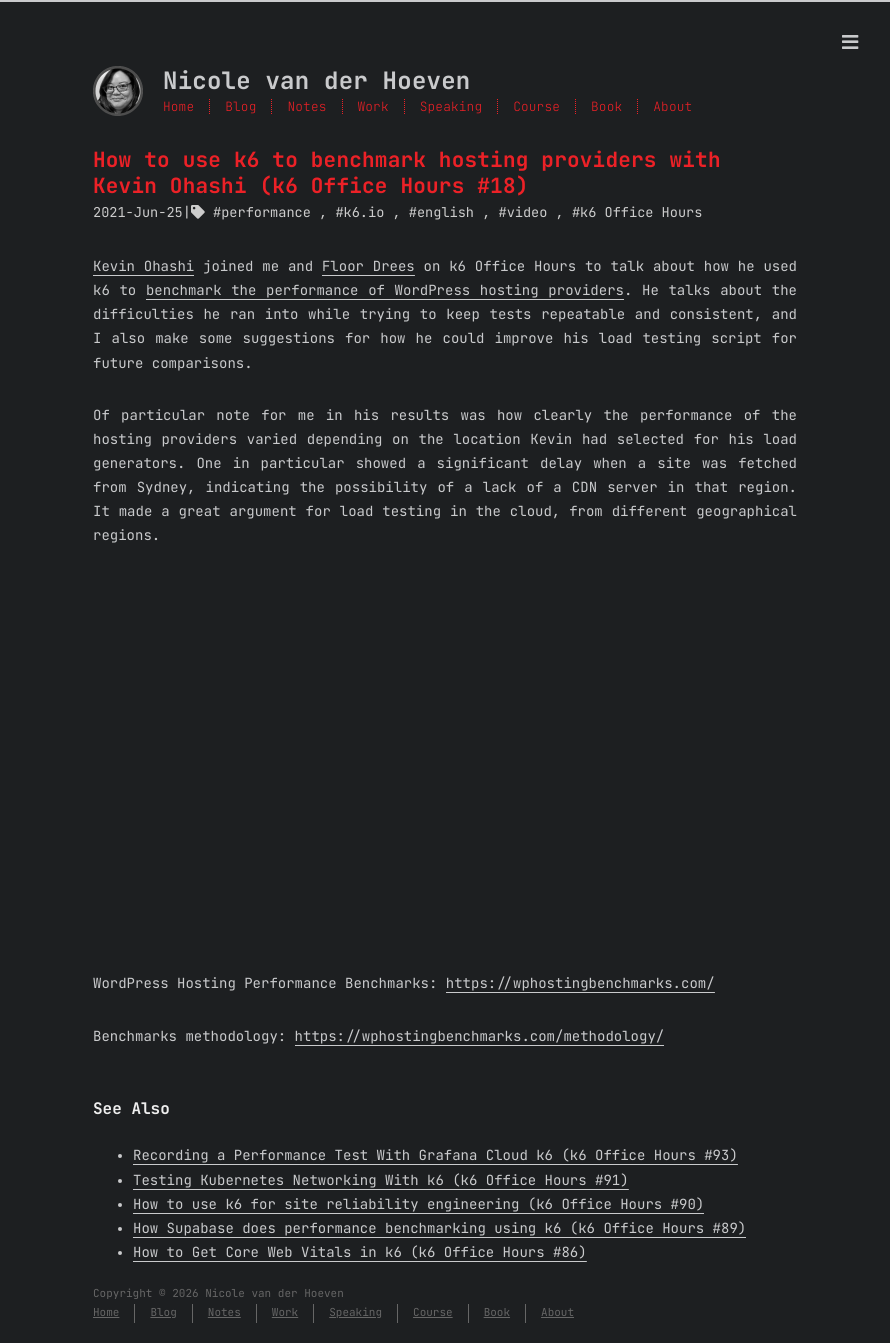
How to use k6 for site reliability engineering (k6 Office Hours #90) (418, 1205)
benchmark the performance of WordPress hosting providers (385, 291)
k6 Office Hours (641, 213)
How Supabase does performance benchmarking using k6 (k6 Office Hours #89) (439, 1229)
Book (606, 106)
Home (178, 106)
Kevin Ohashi (143, 267)
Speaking (451, 106)
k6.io (364, 213)
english (445, 213)
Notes (306, 106)
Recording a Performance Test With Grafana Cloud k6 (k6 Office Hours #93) (435, 1156)
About (672, 106)
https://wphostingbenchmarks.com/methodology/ (480, 1037)
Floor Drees (368, 267)
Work (373, 106)
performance (266, 213)
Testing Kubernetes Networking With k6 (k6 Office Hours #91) (381, 1181)
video (527, 213)
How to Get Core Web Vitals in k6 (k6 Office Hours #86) (360, 1253)
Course (536, 106)
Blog (240, 106)
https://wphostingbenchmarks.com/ (580, 984)
